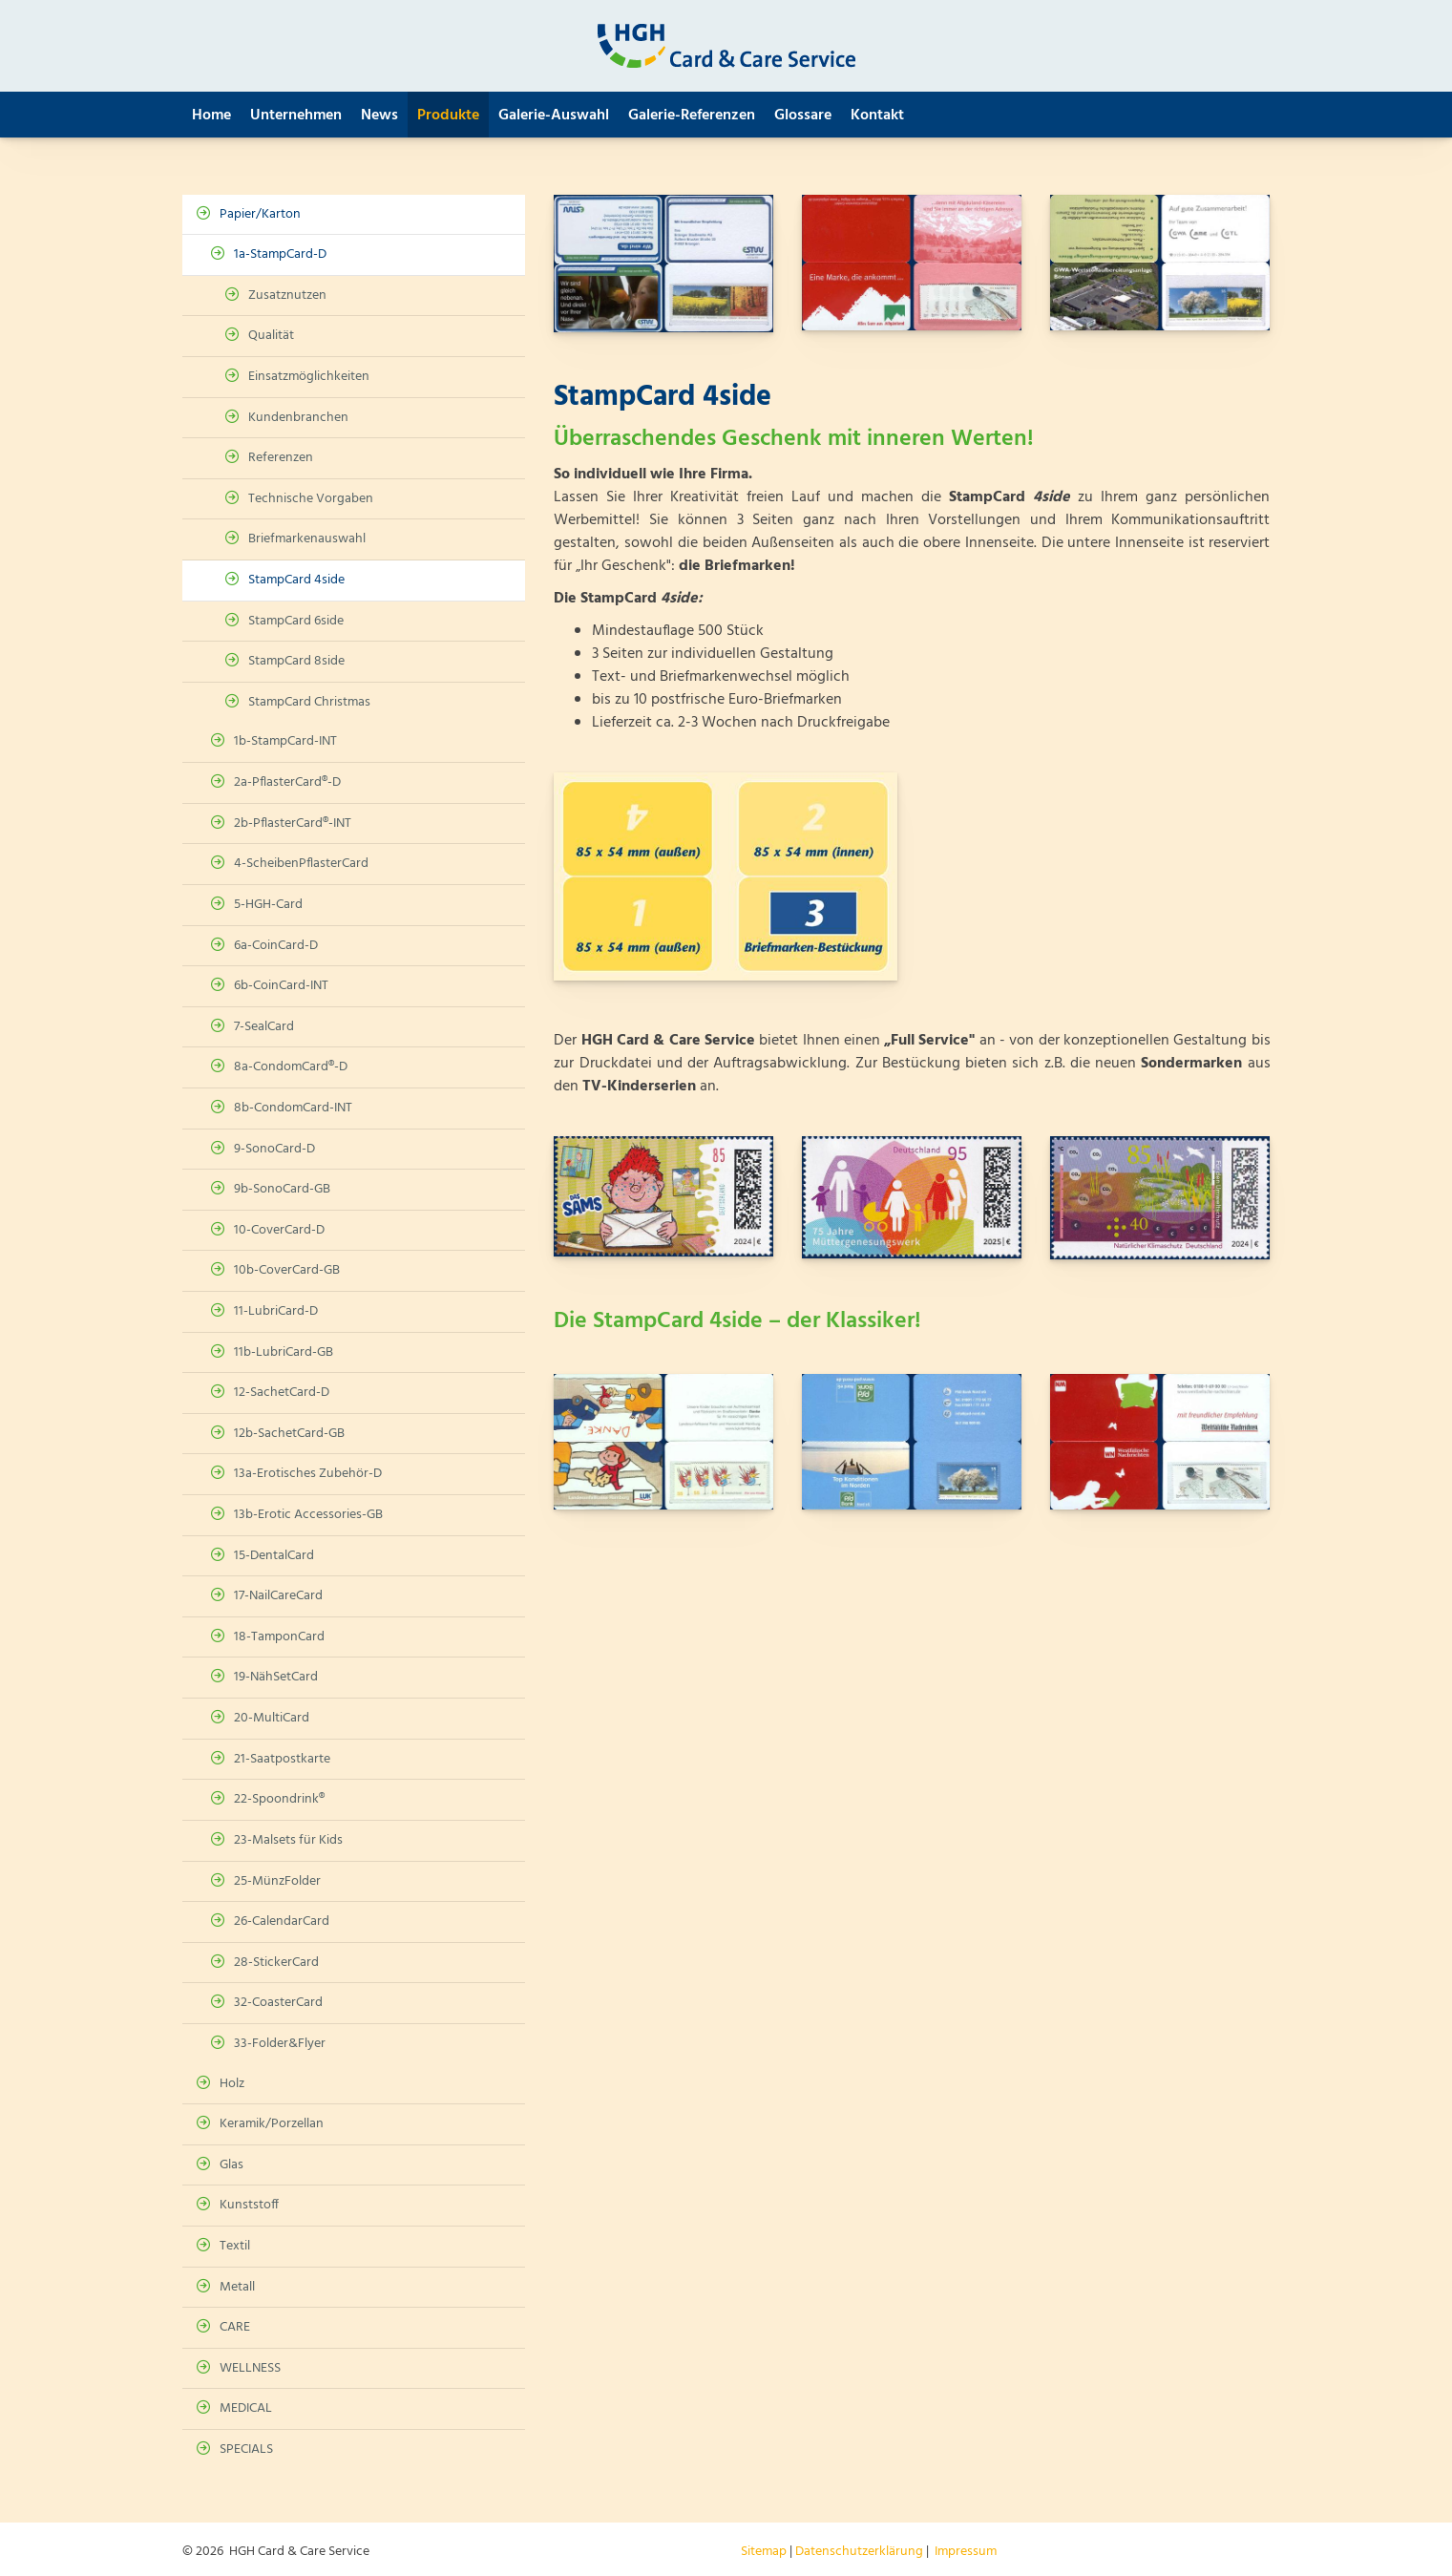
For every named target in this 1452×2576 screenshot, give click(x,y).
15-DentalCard (274, 1556)
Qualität (271, 336)
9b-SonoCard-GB (282, 1189)
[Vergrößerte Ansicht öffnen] (663, 264)
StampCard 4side (296, 580)
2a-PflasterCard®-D (287, 782)
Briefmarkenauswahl (307, 539)
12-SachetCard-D (281, 1393)
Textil (235, 2246)
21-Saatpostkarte (282, 1759)
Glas (231, 2165)
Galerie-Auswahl (553, 115)
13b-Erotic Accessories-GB (308, 1515)
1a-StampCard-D (280, 254)
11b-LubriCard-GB (283, 1352)
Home (211, 115)
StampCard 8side (296, 661)
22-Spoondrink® (279, 1799)
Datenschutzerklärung (859, 2552)
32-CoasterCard (278, 2003)
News (379, 115)
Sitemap (764, 2552)
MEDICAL (246, 2408)
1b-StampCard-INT (285, 741)
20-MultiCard (271, 1718)
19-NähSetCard (276, 1677)
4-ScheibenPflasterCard (301, 864)
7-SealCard (264, 1027)
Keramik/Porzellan (272, 2124)
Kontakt (877, 115)
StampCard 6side (296, 621)
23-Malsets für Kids (288, 1840)
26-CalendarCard (281, 1921)
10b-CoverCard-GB (287, 1270)
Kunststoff (249, 2205)
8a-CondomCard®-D (290, 1067)
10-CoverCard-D (279, 1230)
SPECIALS (246, 2449)
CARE (235, 2327)
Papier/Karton (260, 214)
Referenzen (280, 458)
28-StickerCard (276, 1963)
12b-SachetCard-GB (289, 1434)
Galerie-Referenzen (691, 115)
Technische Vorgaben (310, 499)
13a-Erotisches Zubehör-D (308, 1474)
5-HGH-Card (268, 905)
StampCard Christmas (309, 702)
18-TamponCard (279, 1637)
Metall (237, 2287)
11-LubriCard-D (276, 1311)
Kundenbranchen (298, 418)
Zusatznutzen (287, 295)
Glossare (802, 115)
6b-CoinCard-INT (281, 986)
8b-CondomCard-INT (293, 1108)
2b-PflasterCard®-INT (292, 823)
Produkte (448, 115)
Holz (232, 2084)
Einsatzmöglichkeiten (308, 377)
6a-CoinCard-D (276, 946)
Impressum (966, 2552)
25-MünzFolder (277, 1881)
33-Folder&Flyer (280, 2044)
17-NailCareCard (278, 1596)
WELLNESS (250, 2368)
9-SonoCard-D (274, 1149)
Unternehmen (296, 115)
